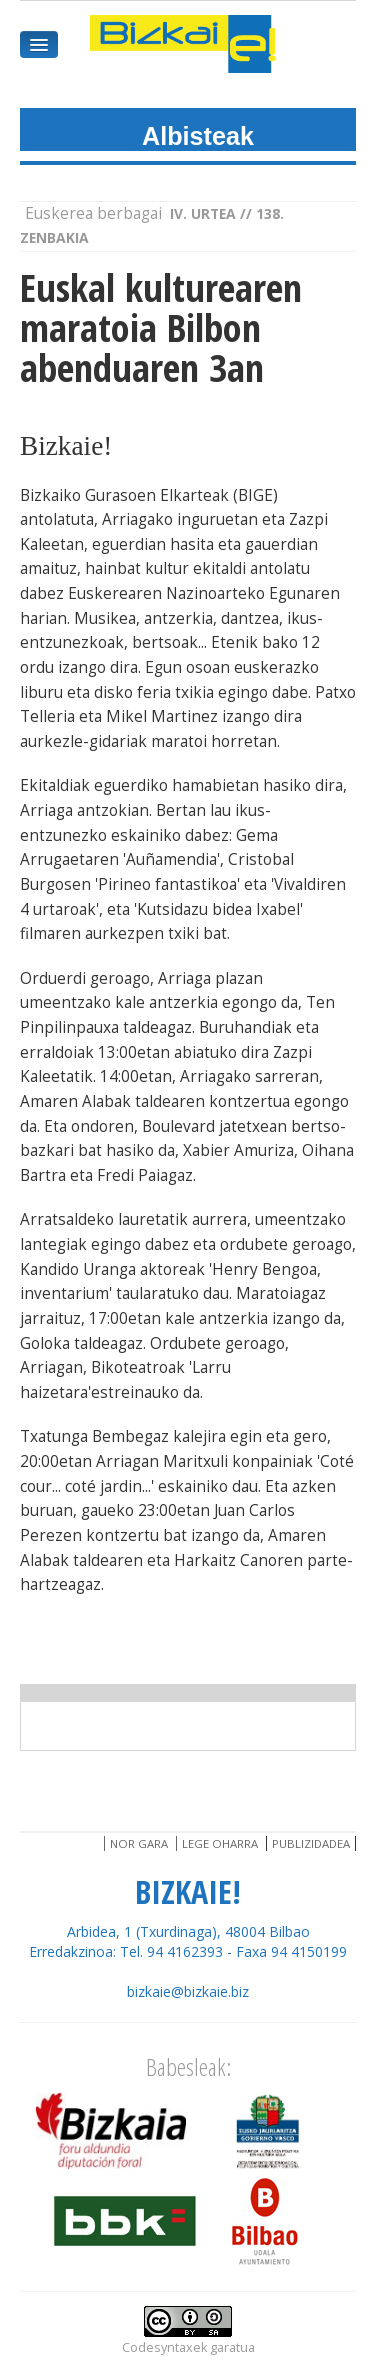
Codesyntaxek (164, 2347)
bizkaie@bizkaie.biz (188, 1991)
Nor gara (139, 1843)
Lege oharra (220, 1843)
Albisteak (198, 136)
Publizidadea (311, 1843)
